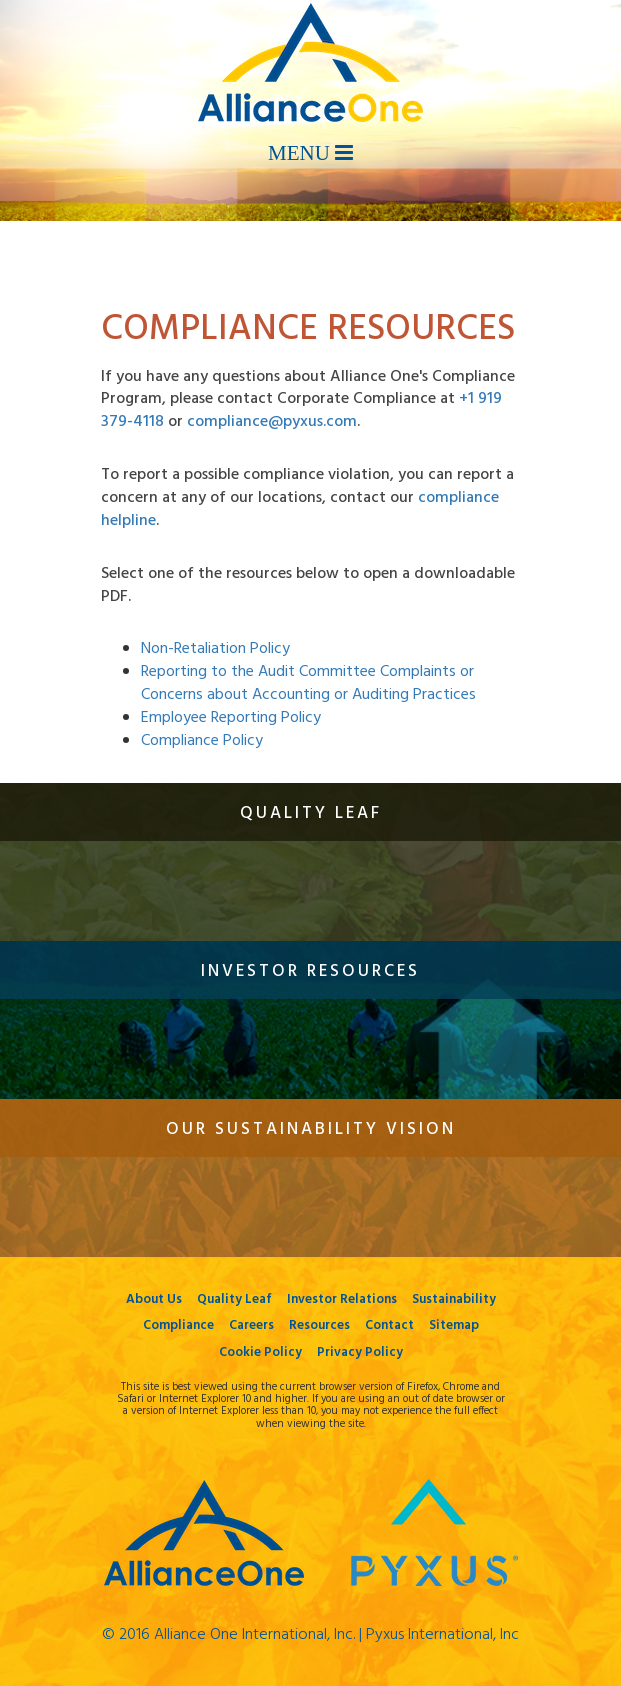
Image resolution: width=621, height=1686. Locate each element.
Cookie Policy (260, 1352)
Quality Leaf (234, 1299)
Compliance (178, 1325)
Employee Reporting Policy (231, 718)
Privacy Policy (360, 1352)
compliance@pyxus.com (272, 422)
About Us (154, 1299)
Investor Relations (342, 1299)
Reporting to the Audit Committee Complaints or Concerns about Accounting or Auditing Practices (308, 683)
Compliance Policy (202, 741)
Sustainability (454, 1299)
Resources (319, 1325)
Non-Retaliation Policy (215, 649)
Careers (251, 1325)
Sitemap (454, 1325)
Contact (389, 1325)
